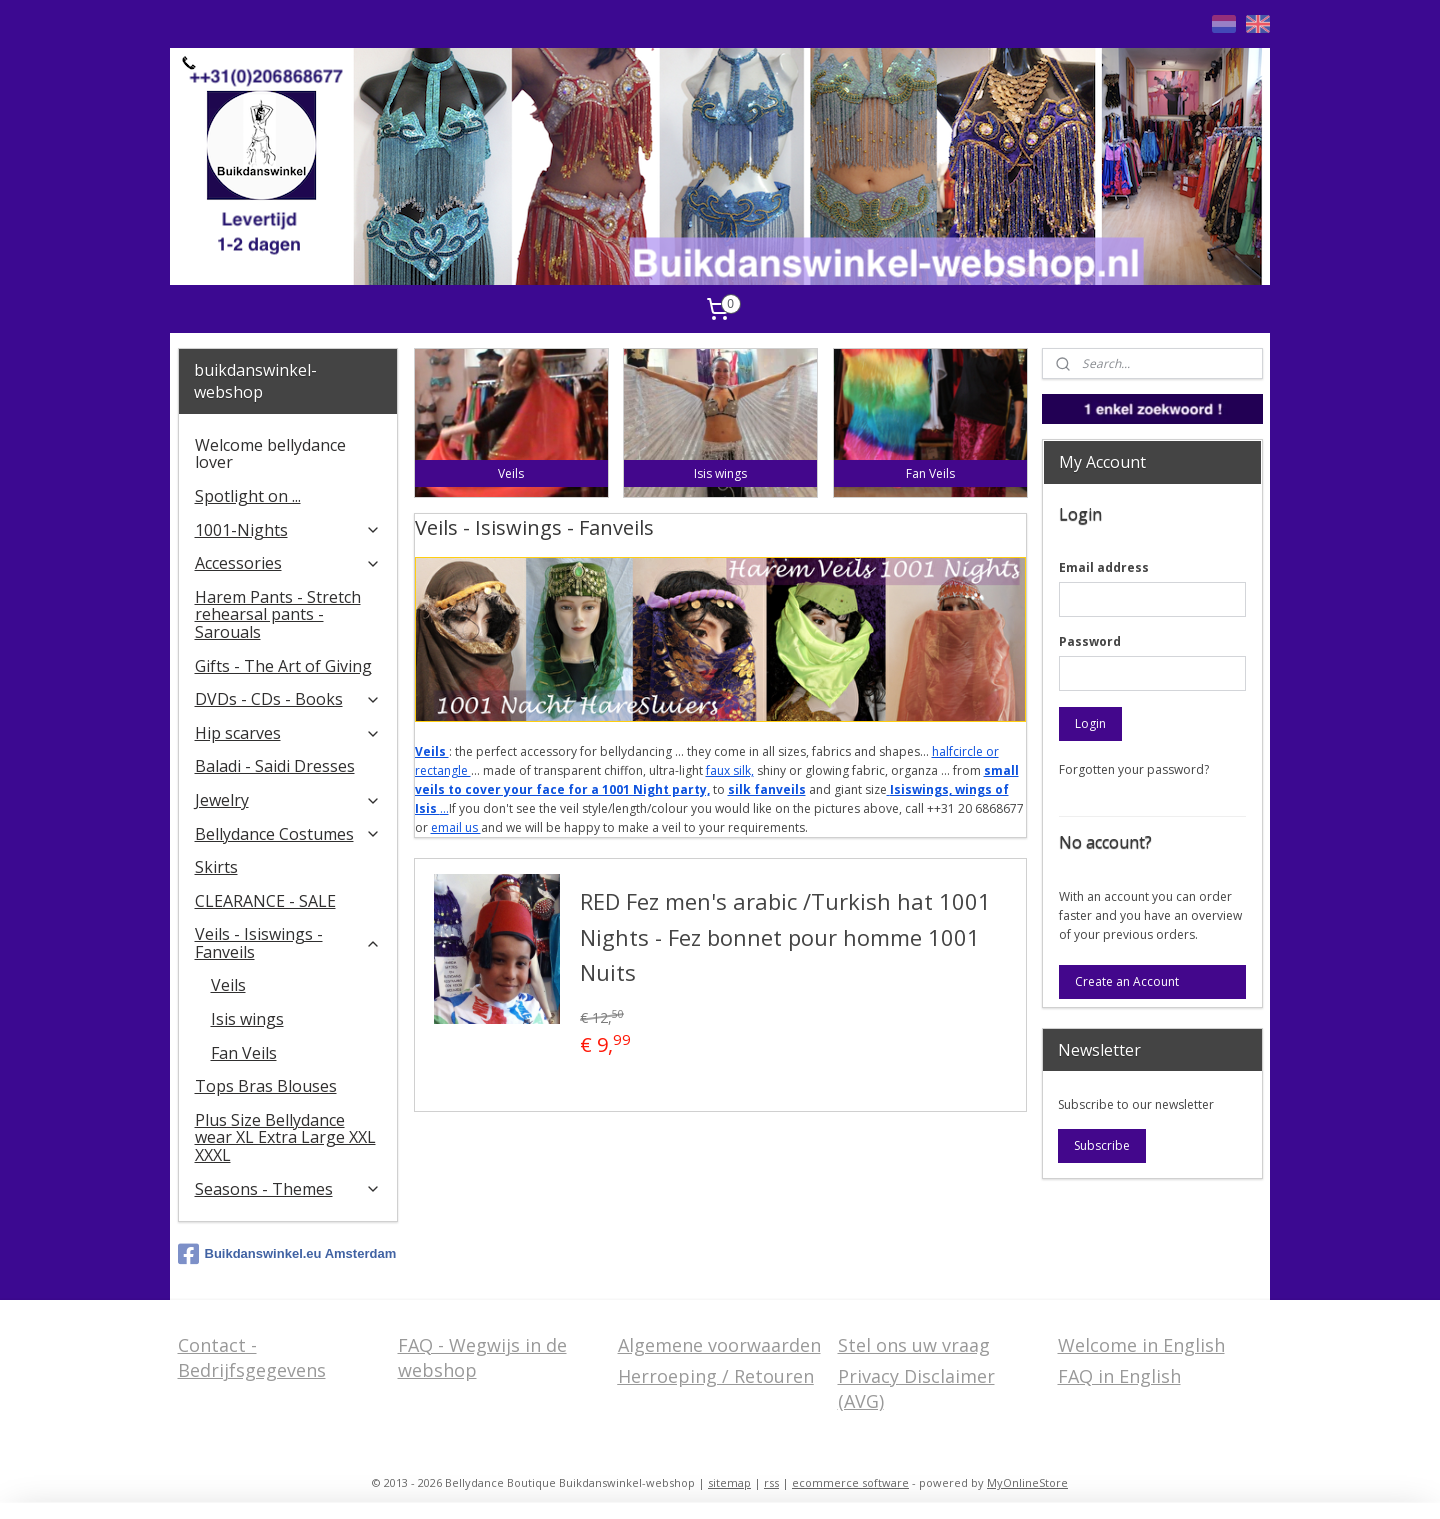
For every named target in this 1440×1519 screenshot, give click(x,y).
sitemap (729, 1482)
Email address (1104, 567)
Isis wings (247, 1019)
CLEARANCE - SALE (265, 901)
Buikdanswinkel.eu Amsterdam (287, 1254)
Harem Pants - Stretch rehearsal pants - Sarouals (278, 614)
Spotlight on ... (248, 496)
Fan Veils (244, 1053)
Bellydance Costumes (288, 834)
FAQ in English (1119, 1376)
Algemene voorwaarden (719, 1345)
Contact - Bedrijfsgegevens (252, 1357)
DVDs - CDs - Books (288, 699)
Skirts (216, 867)
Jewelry (288, 800)
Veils (228, 985)
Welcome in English (1141, 1345)
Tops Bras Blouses (266, 1086)
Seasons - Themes (288, 1189)
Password (1090, 641)
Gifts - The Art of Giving (283, 666)
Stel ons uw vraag (914, 1345)
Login (1090, 723)
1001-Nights (288, 530)
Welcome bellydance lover (270, 454)
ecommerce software (850, 1482)
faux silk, (729, 770)
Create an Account (1127, 981)
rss (771, 1482)
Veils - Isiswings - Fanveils (288, 943)
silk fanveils (766, 789)
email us (455, 827)
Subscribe (1102, 1145)
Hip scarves (288, 733)
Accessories (288, 563)
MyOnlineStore (1027, 1482)
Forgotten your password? (1134, 769)
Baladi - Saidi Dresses (275, 766)
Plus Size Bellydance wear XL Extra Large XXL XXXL (285, 1137)
